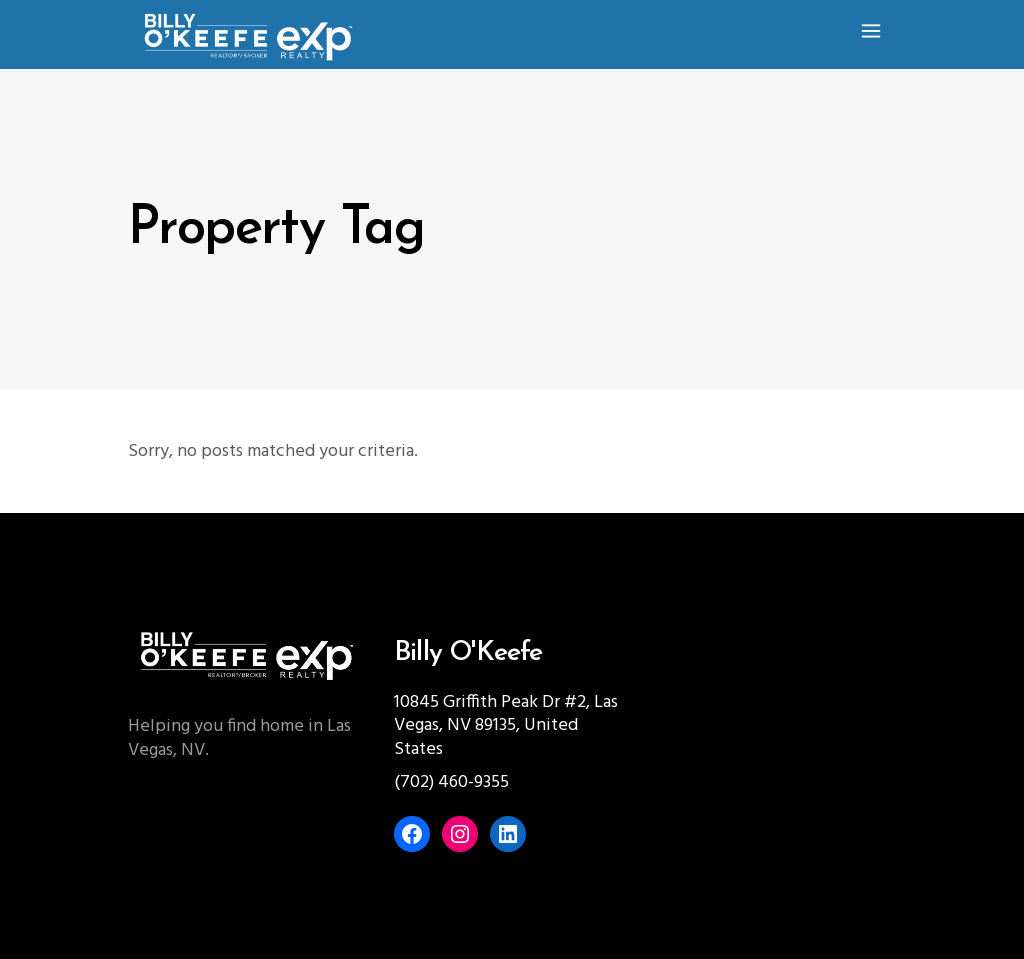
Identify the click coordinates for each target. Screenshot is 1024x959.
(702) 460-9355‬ (451, 782)
